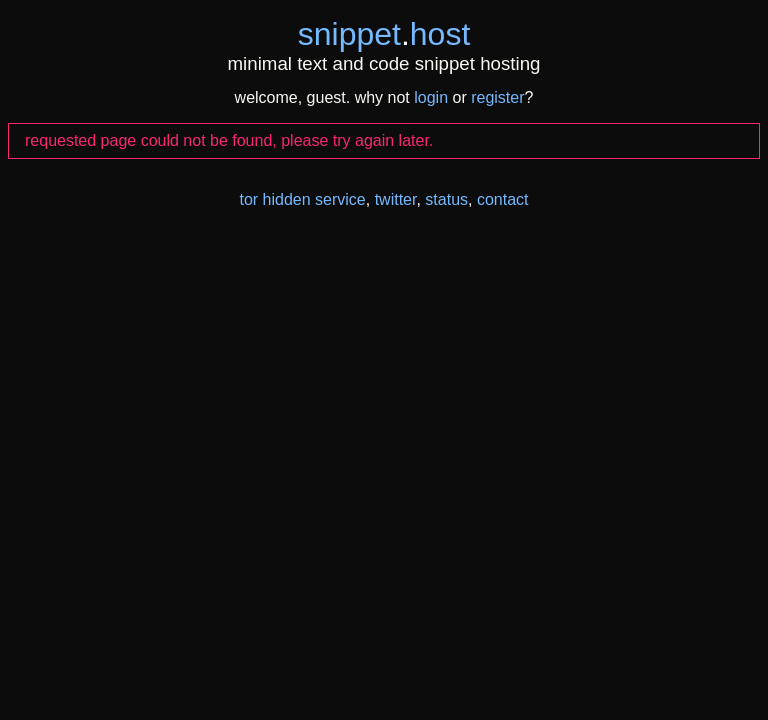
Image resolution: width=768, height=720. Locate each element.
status (446, 199)
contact (503, 199)
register (497, 97)
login (431, 97)
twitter (396, 199)
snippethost (384, 34)
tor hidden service (302, 199)
